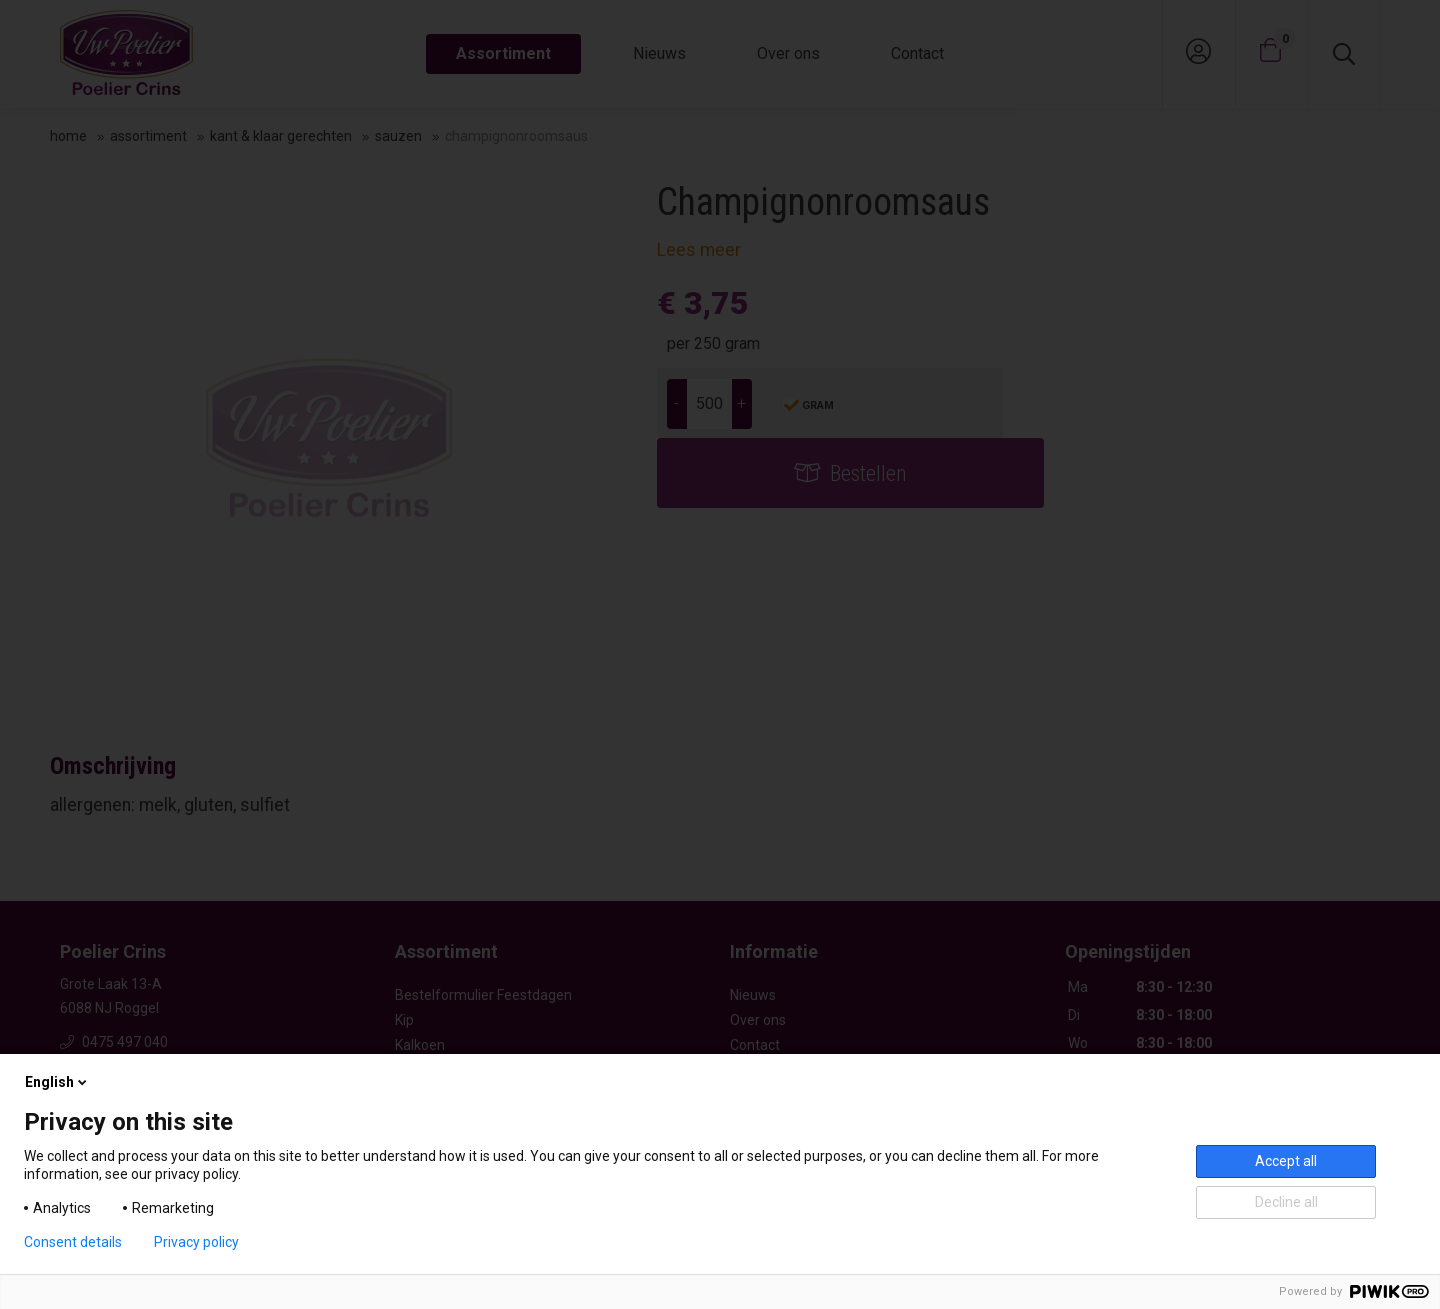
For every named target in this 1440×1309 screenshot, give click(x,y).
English (57, 1082)
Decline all (1286, 1202)
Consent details (73, 1242)
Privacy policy (196, 1242)
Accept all (1286, 1161)
